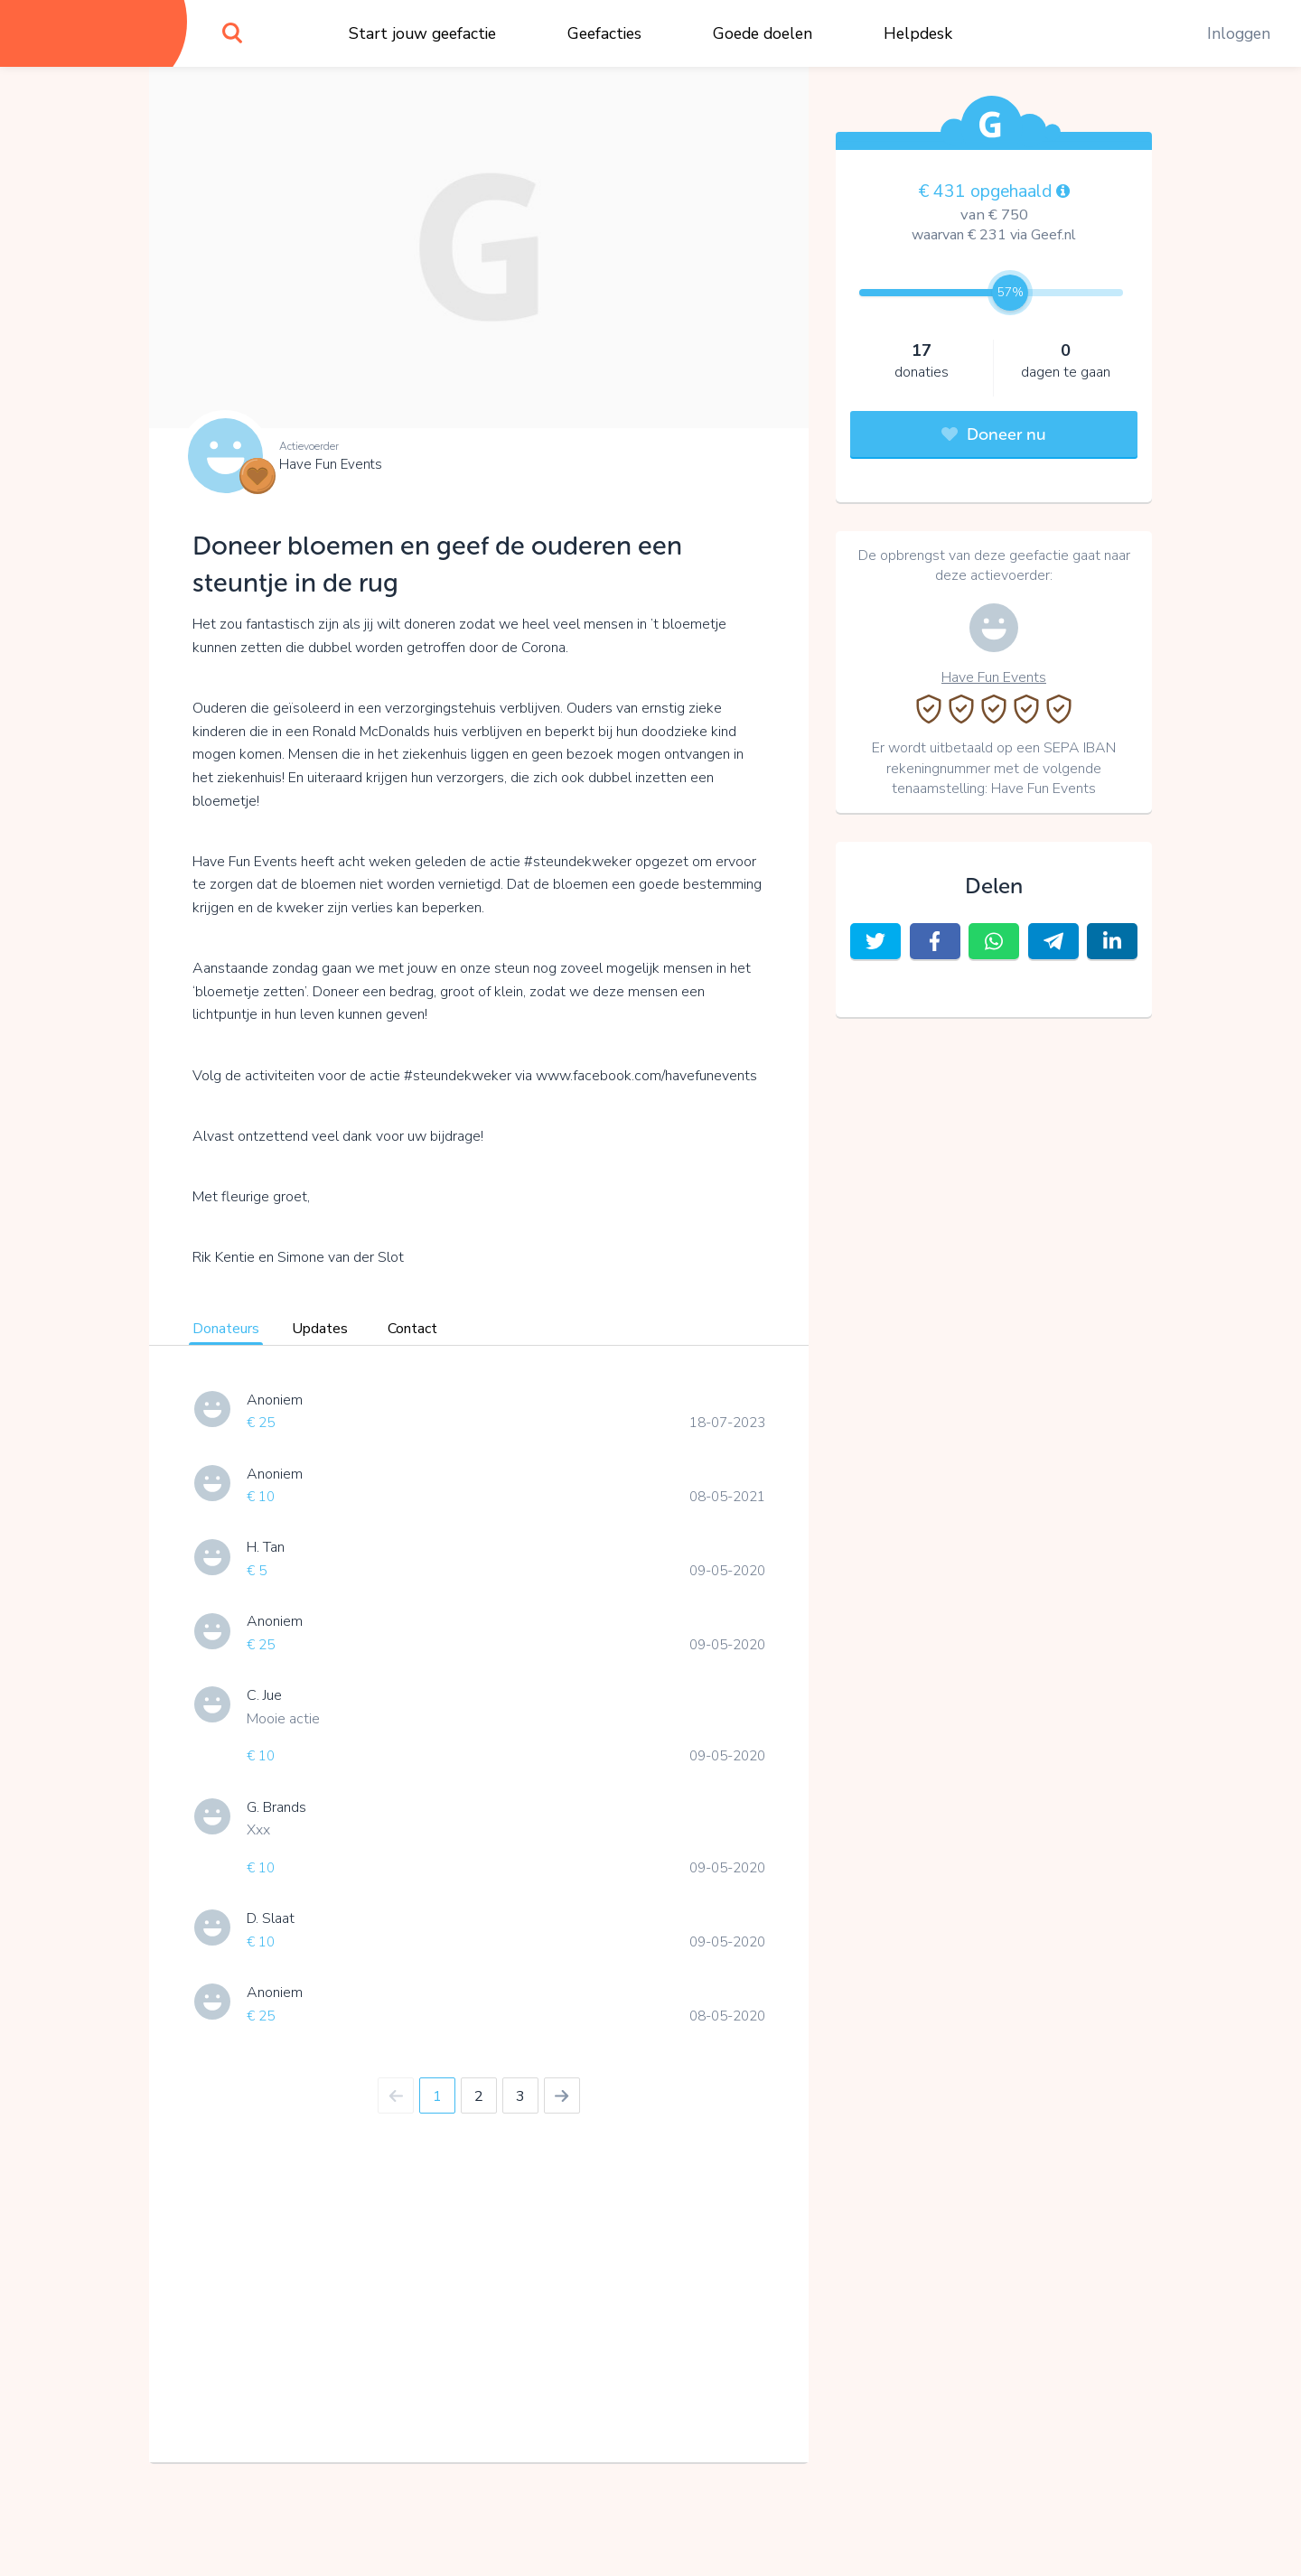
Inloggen (1238, 33)
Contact (412, 1329)
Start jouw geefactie (422, 33)
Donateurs (225, 1329)
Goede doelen (762, 33)
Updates (320, 1329)
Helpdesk (918, 33)
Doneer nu (993, 434)
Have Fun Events (330, 464)
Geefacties (604, 33)
